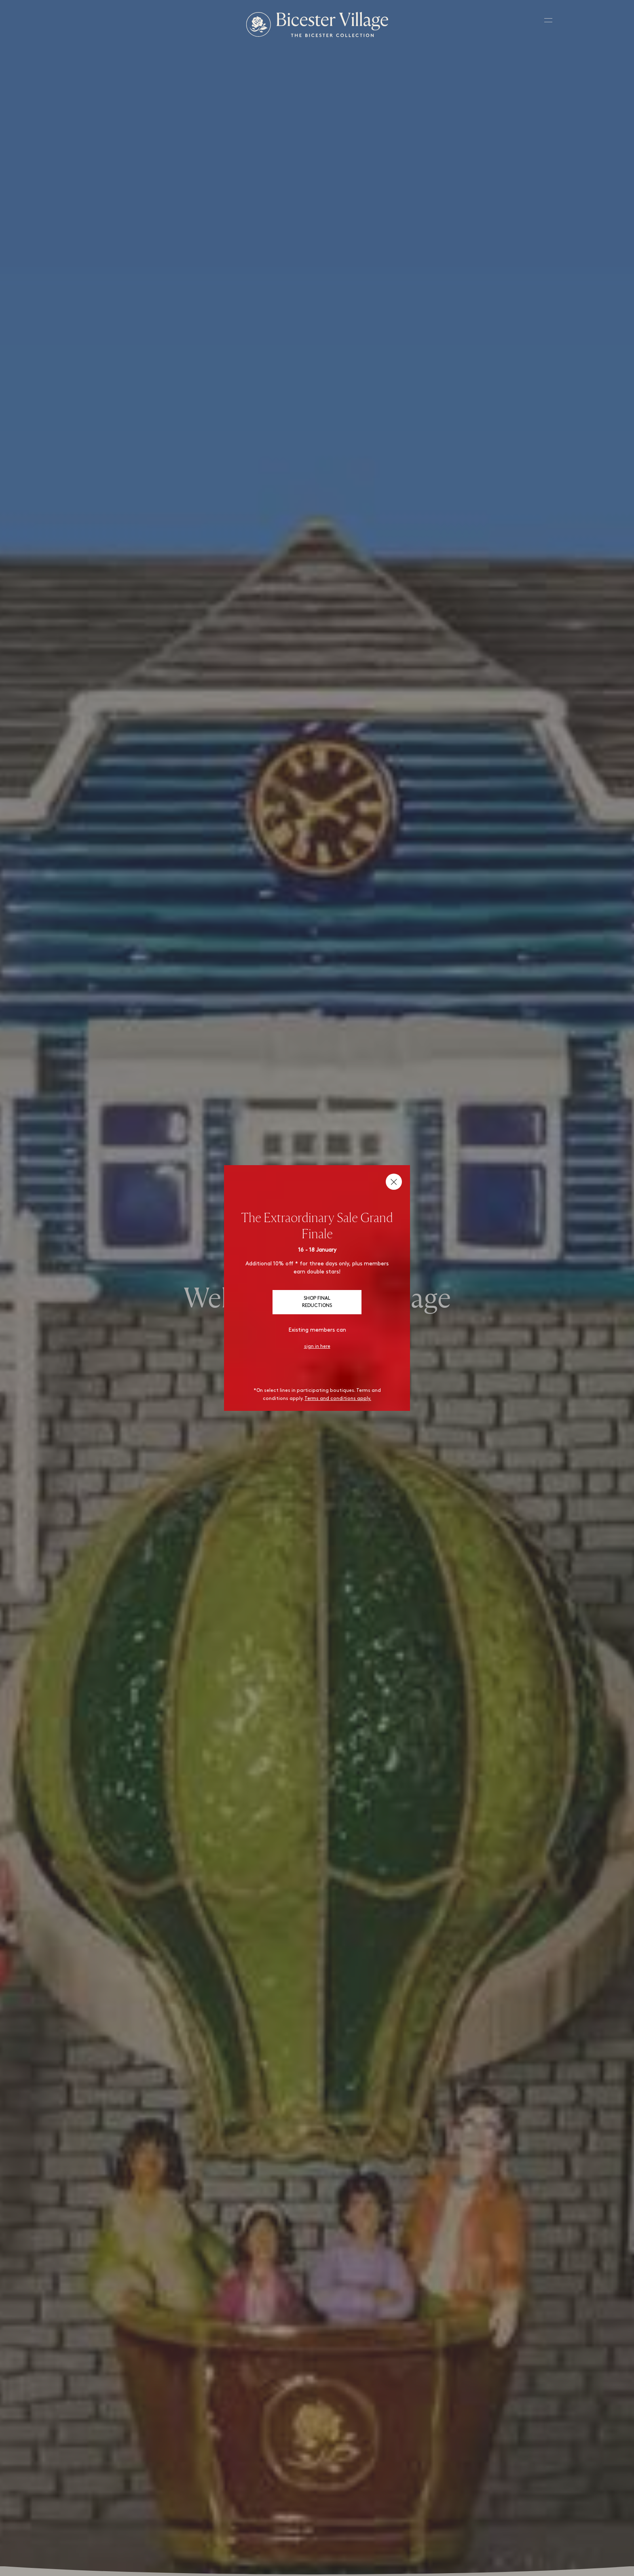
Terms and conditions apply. (337, 1398)
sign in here (317, 1346)
